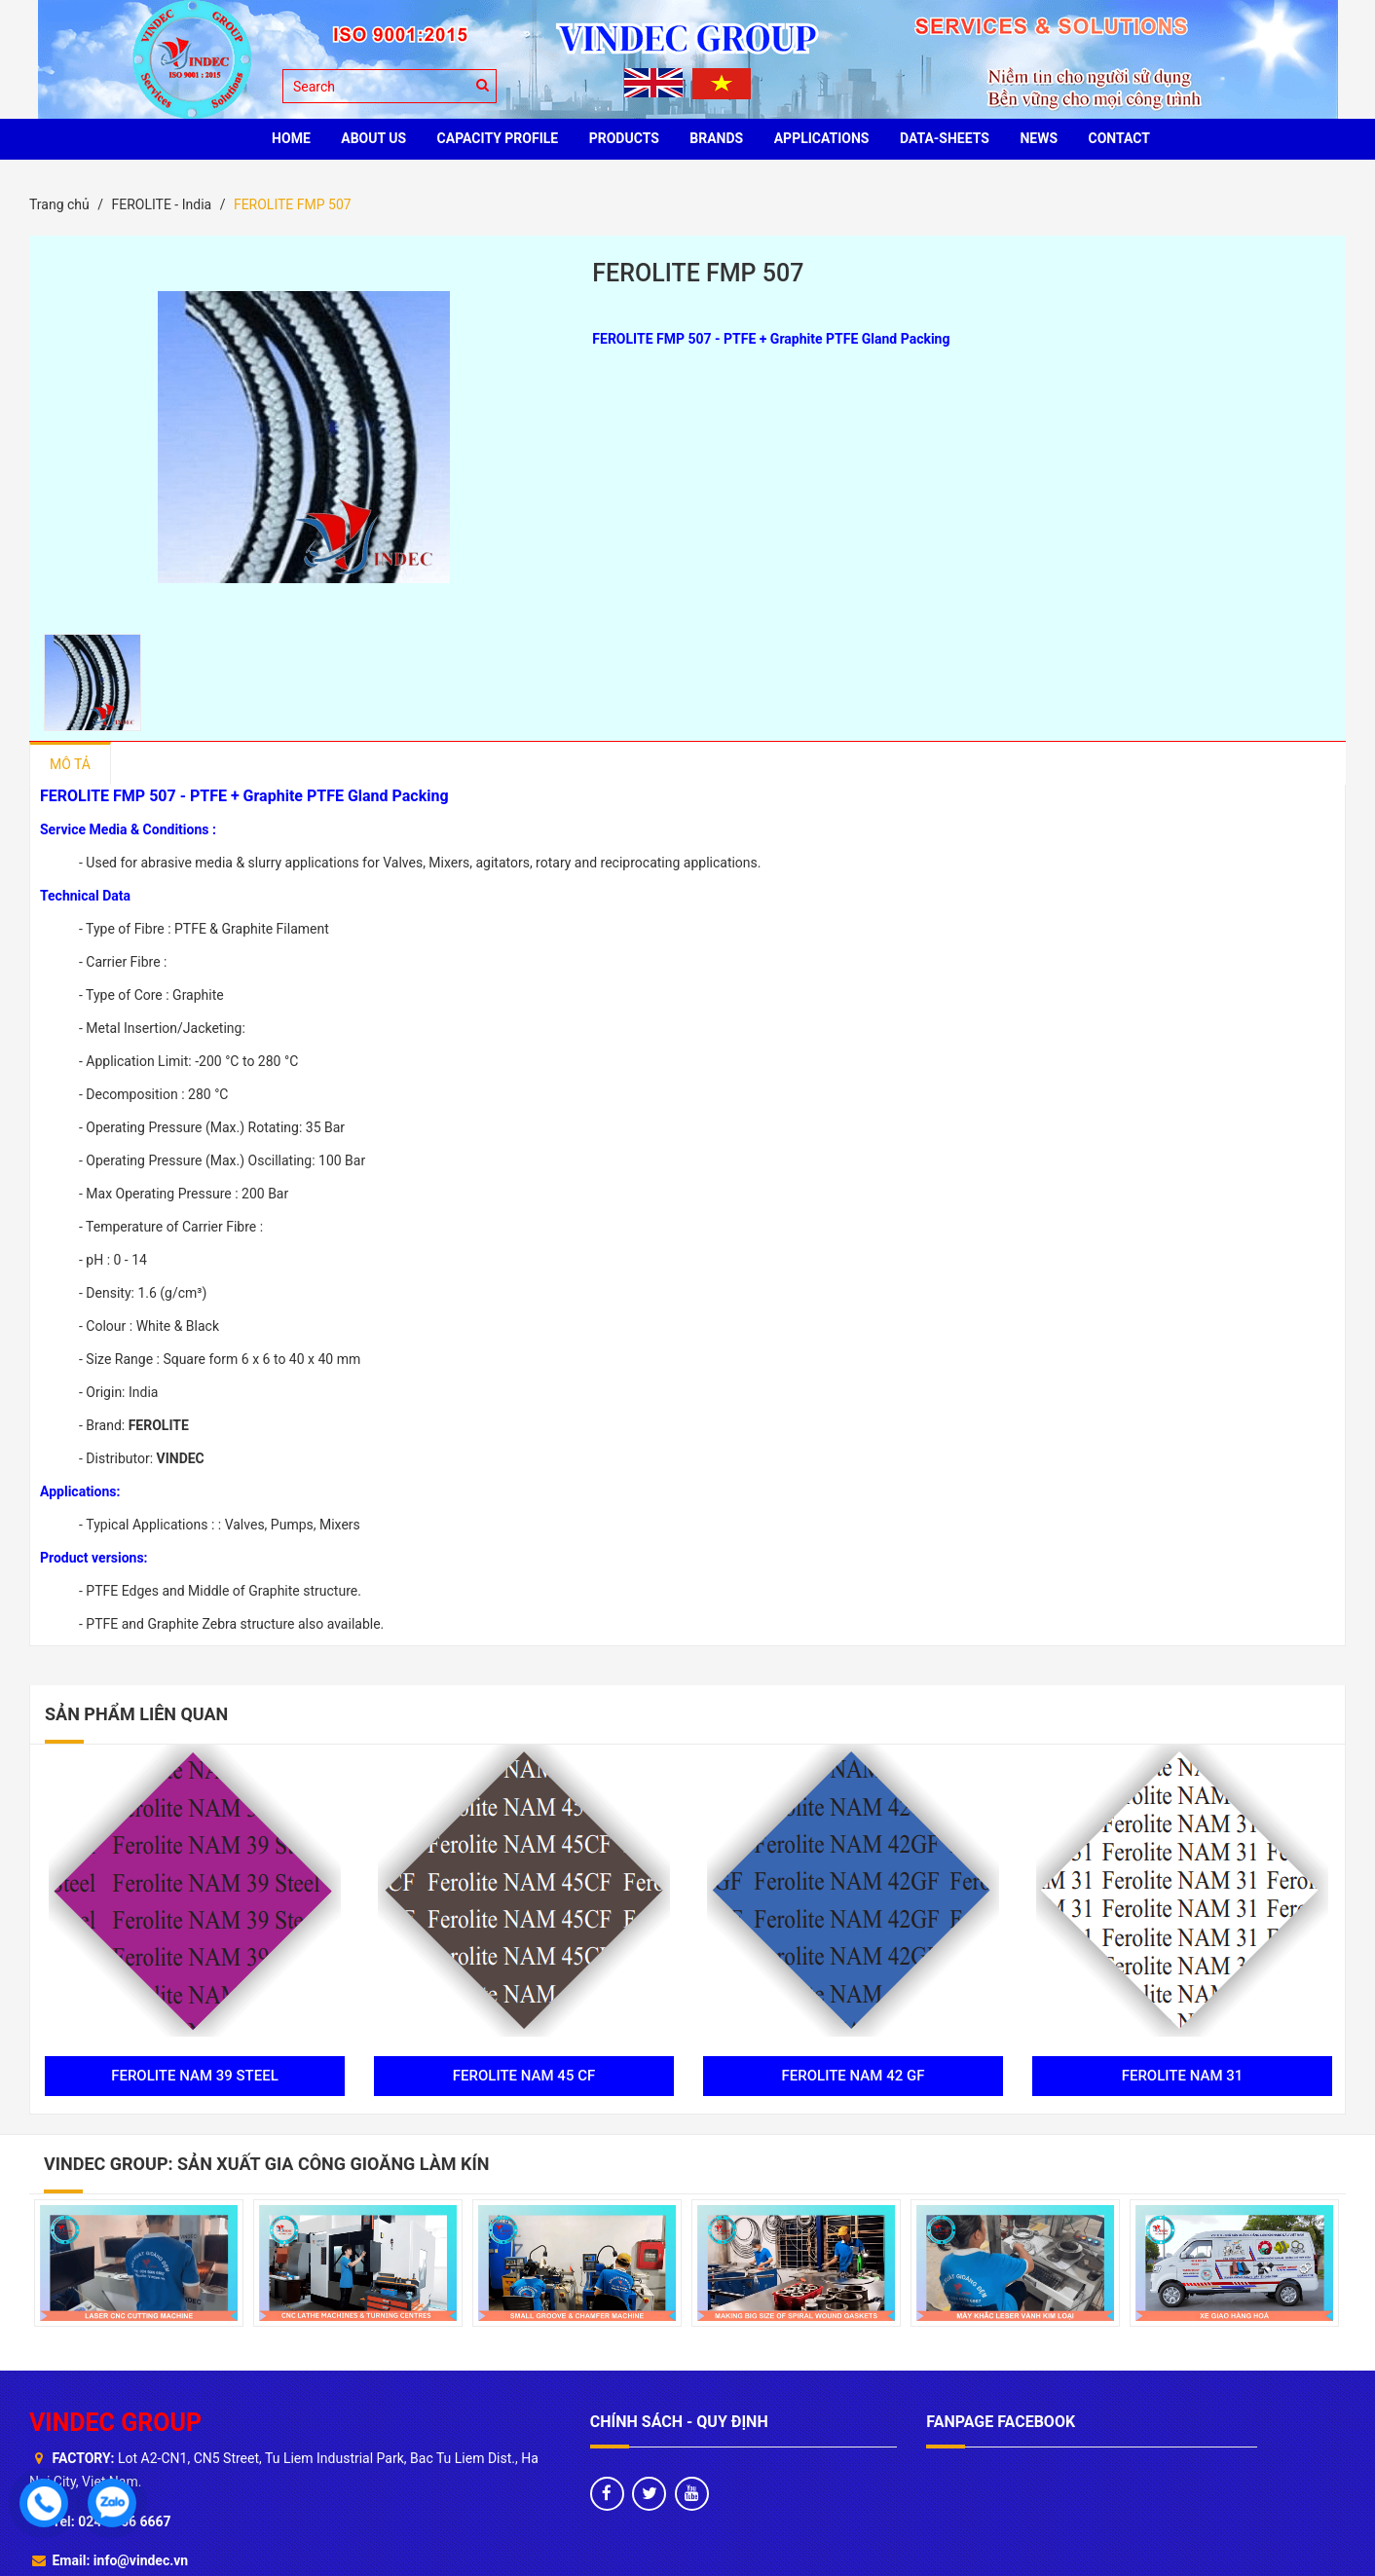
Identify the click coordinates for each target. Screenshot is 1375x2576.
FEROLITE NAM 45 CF (524, 2075)
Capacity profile (498, 138)
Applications (822, 138)
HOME (291, 138)
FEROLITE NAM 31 (1183, 2075)
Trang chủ (59, 204)
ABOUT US (373, 138)
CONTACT (1119, 138)
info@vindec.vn (140, 2560)
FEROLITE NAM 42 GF (853, 2075)
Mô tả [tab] (70, 764)
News (1039, 138)
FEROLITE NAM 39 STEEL (195, 2075)
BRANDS (716, 138)
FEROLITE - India (161, 204)
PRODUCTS (624, 138)
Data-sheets (944, 138)
